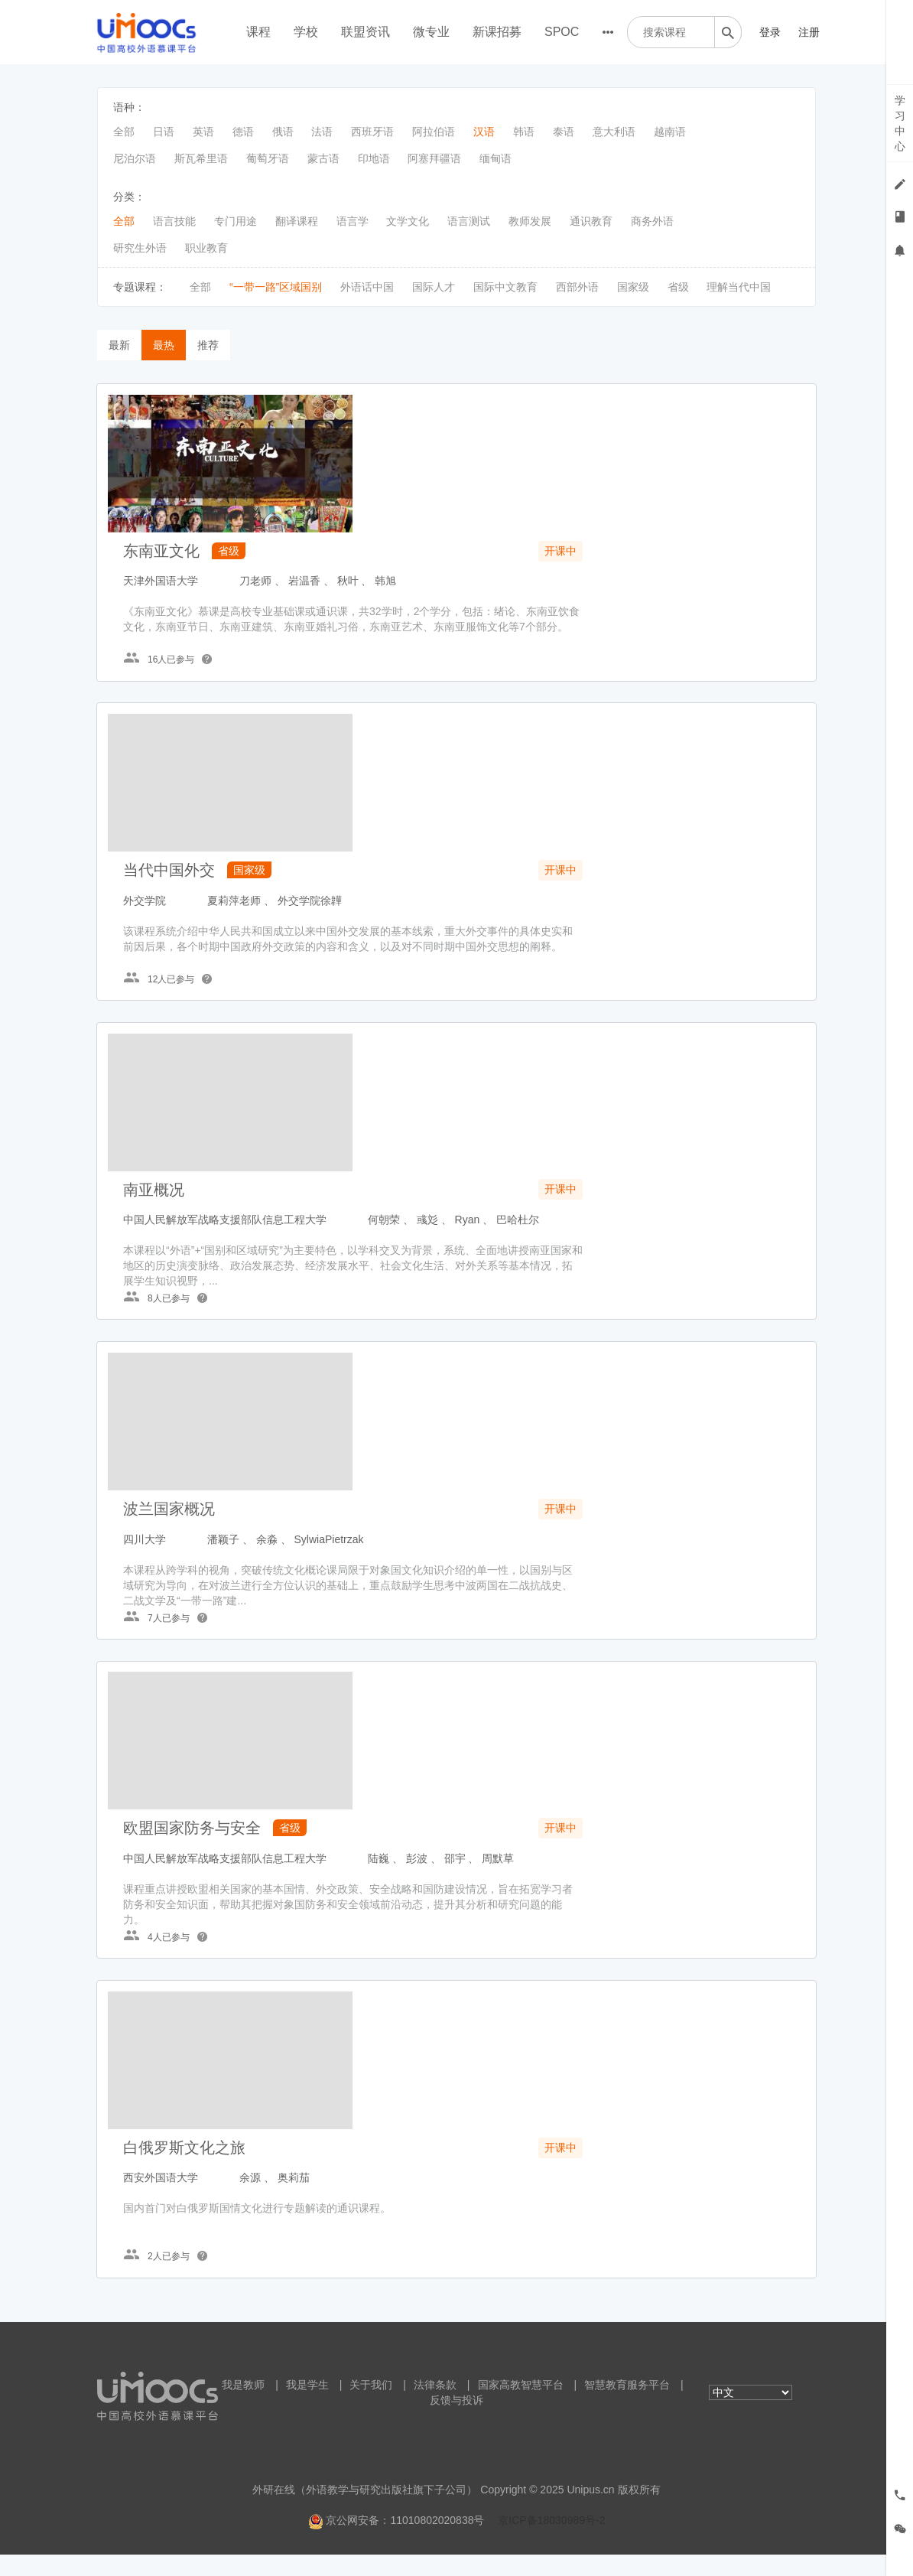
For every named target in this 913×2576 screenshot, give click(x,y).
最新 (119, 345)
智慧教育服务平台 (627, 2406)
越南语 (670, 131)
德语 (243, 131)
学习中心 (900, 123)
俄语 (283, 131)
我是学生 (307, 2406)
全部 (124, 131)
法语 (322, 131)
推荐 (208, 345)
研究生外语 (140, 248)
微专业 (431, 31)
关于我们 (370, 2406)
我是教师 (243, 2406)
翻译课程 (296, 221)
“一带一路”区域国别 (275, 287)
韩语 (523, 131)
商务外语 (652, 221)
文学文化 (407, 221)
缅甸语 (495, 158)
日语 (163, 131)
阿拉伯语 (433, 131)
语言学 (352, 221)
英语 (203, 131)
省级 (678, 287)
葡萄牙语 (267, 158)
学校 (306, 31)
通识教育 (591, 221)
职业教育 (206, 248)
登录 (770, 32)
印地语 (374, 158)
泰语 (563, 131)
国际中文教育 (505, 287)
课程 (258, 31)
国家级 (633, 287)
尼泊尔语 (134, 158)
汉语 (484, 131)
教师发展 (529, 221)
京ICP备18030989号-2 (551, 2541)
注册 (809, 32)
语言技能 (174, 221)
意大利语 (614, 131)
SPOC (561, 31)
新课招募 (497, 31)
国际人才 (433, 287)
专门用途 (235, 221)
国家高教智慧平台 (521, 2406)
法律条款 (435, 2406)
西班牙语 (372, 131)
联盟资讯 (365, 31)
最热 (163, 345)
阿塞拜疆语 (434, 158)
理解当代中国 (739, 287)
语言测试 (468, 221)
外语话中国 (367, 287)
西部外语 (577, 287)
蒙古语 (323, 158)
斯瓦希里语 (201, 158)
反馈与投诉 (456, 2421)
